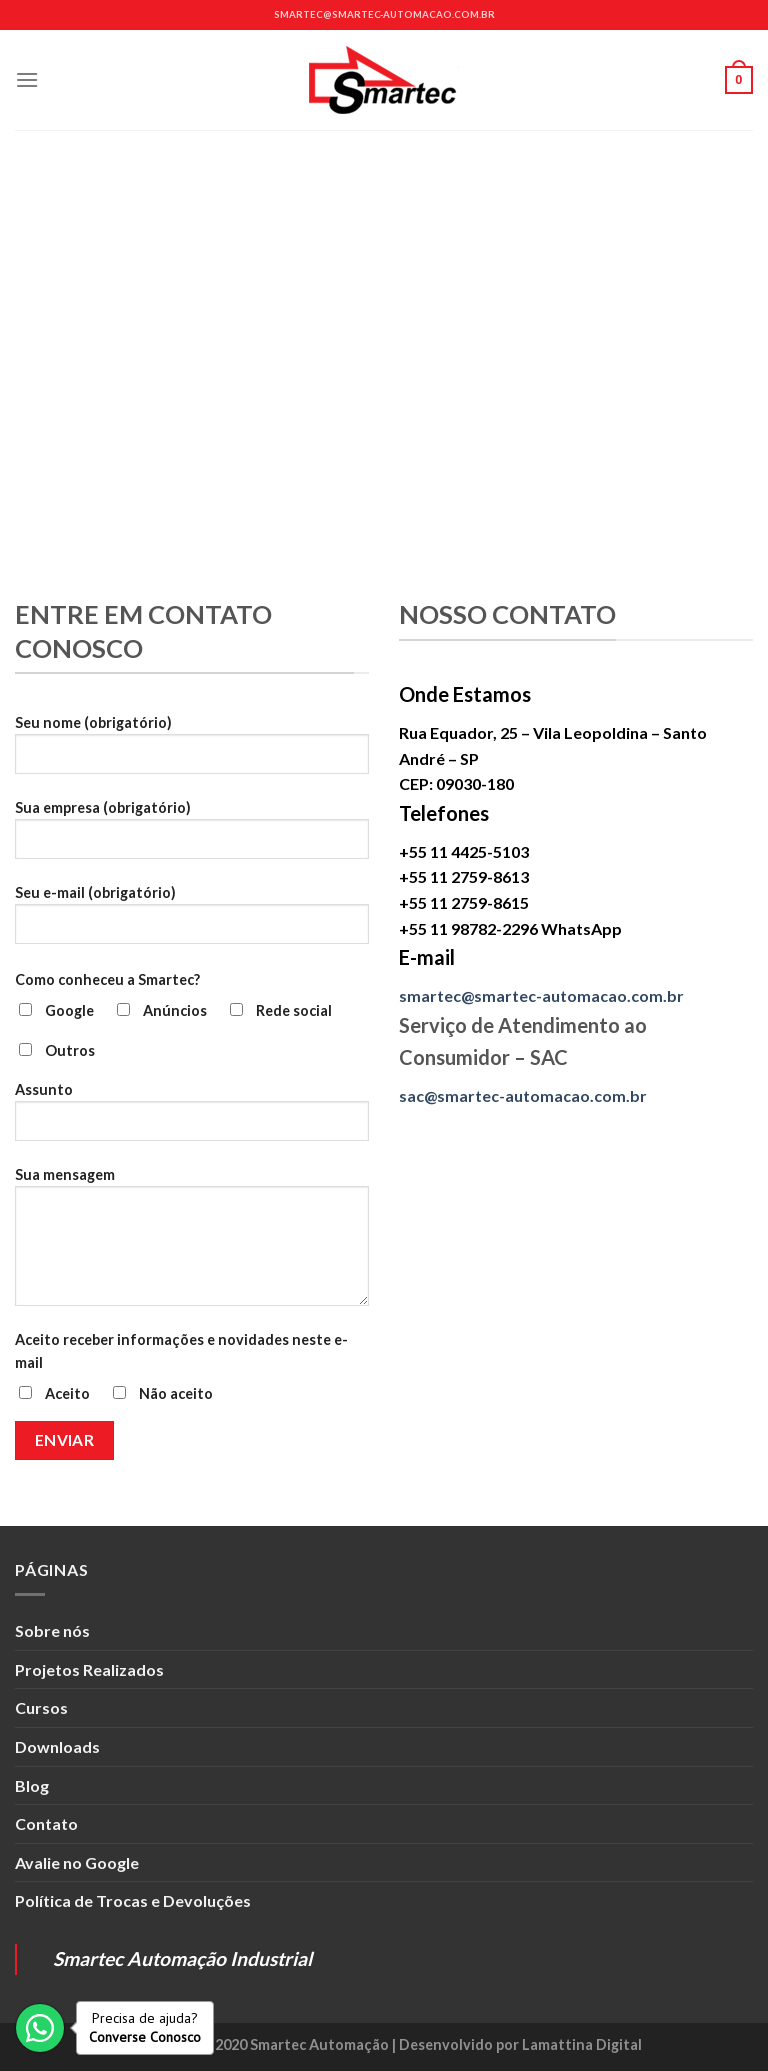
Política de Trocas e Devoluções (133, 1900)
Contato (46, 1823)
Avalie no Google (77, 1862)
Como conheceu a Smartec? (107, 979)
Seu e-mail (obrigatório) (192, 922)
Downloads (57, 1746)
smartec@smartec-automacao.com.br (384, 14)
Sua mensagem (192, 1244)
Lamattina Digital (582, 2044)
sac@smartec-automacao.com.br (523, 1095)
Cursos (41, 1707)
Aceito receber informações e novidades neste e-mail (181, 1351)
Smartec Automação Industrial (182, 1958)
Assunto (192, 1119)
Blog (32, 1785)
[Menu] (27, 79)
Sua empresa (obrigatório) (192, 837)
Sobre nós (52, 1630)
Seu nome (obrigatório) (192, 752)
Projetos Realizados (89, 1669)
